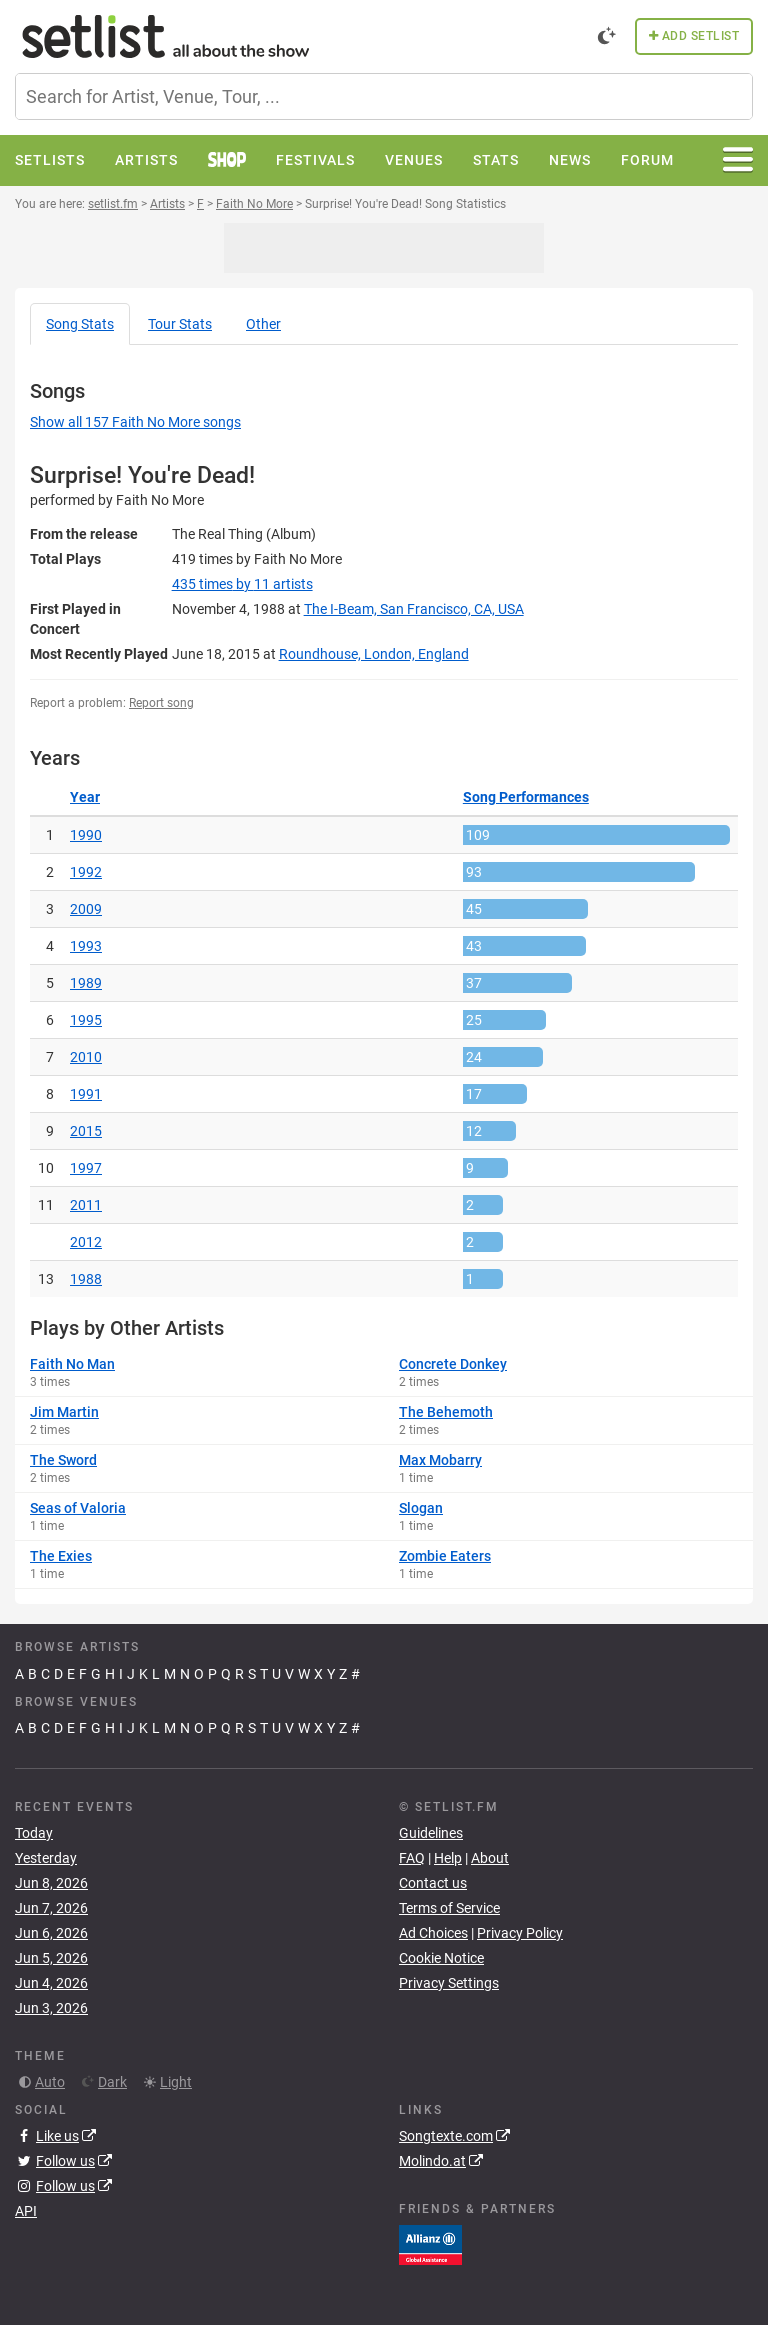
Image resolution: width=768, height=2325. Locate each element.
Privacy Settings (449, 1983)
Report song (161, 703)
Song (80, 324)
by (242, 584)
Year (85, 797)
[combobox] (384, 96)
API (26, 2211)
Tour (180, 324)
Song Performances (526, 797)
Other (263, 324)
